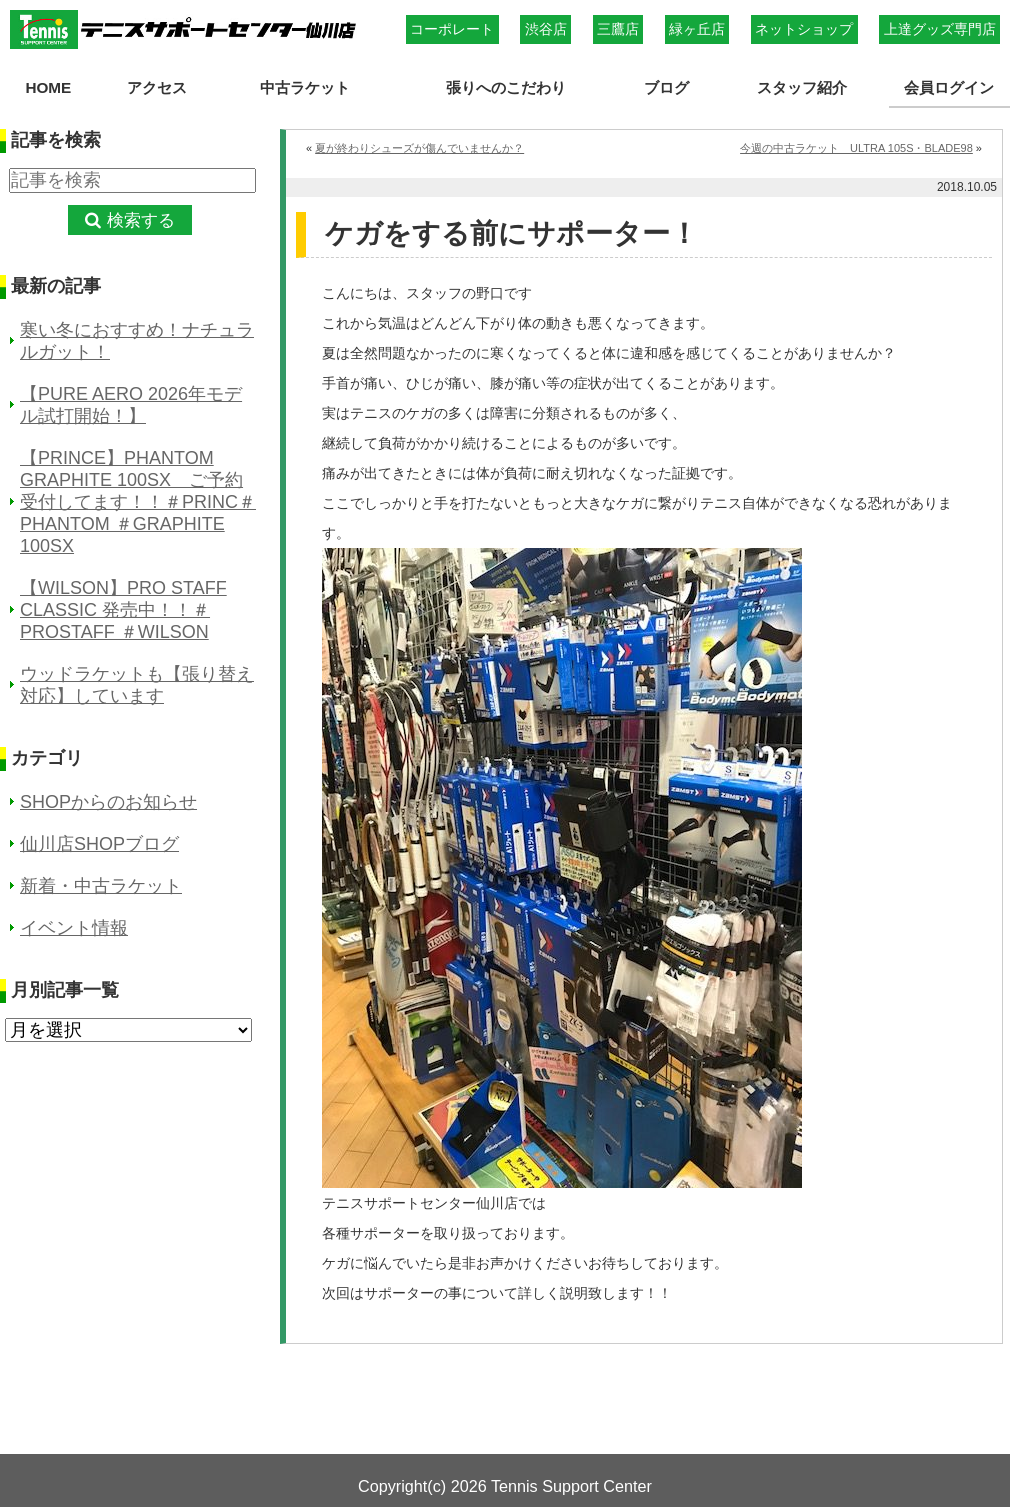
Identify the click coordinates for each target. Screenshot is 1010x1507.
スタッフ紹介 (802, 87)
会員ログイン (949, 87)
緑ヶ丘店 (697, 29)
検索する (141, 220)
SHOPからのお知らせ (108, 802)
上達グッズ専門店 (940, 29)
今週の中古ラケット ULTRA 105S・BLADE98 (856, 148)
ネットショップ (804, 29)
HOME (48, 87)
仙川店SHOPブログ (99, 844)
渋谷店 (546, 29)
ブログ (666, 87)
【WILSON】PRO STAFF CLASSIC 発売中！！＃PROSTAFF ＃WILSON (123, 610)
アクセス (157, 87)
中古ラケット (305, 87)
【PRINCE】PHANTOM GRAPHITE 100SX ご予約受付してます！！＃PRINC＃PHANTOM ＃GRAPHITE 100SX (138, 502)
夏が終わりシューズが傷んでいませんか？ (419, 148)
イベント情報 (74, 928)
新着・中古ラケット (101, 886)
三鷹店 (618, 29)
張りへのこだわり (506, 87)
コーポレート (452, 29)
